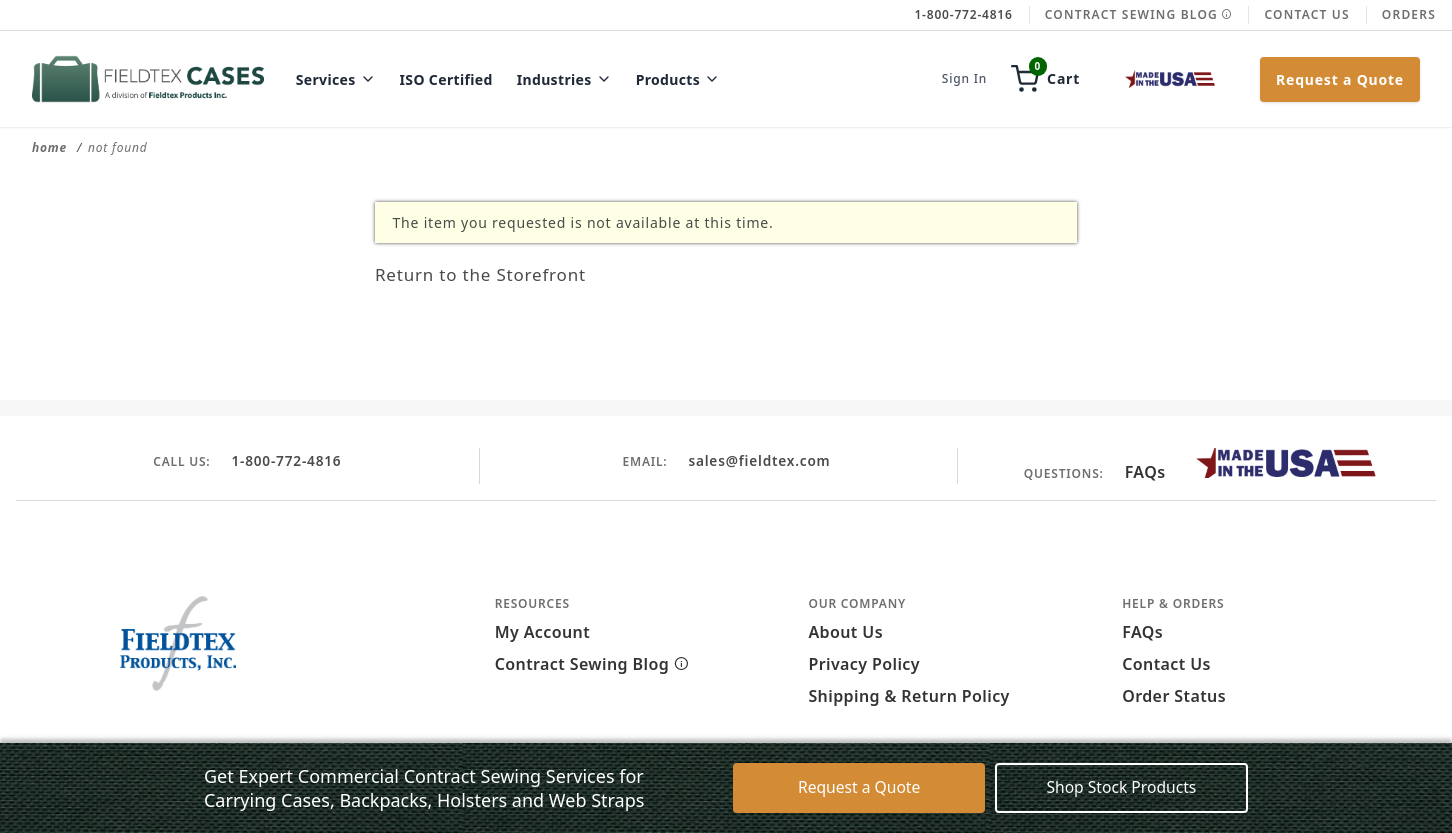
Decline (1048, 801)
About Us (845, 632)
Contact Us (1306, 14)
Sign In (964, 79)
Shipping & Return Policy (908, 696)
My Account (542, 632)
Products (678, 79)
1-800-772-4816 (286, 460)
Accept (959, 801)
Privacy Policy (864, 664)
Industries (564, 79)
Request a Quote (1340, 79)
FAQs (1145, 472)
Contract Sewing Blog (1139, 14)
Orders (1409, 14)
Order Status (1174, 696)
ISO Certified (446, 79)
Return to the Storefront (502, 273)
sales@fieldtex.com (759, 460)
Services (336, 79)
